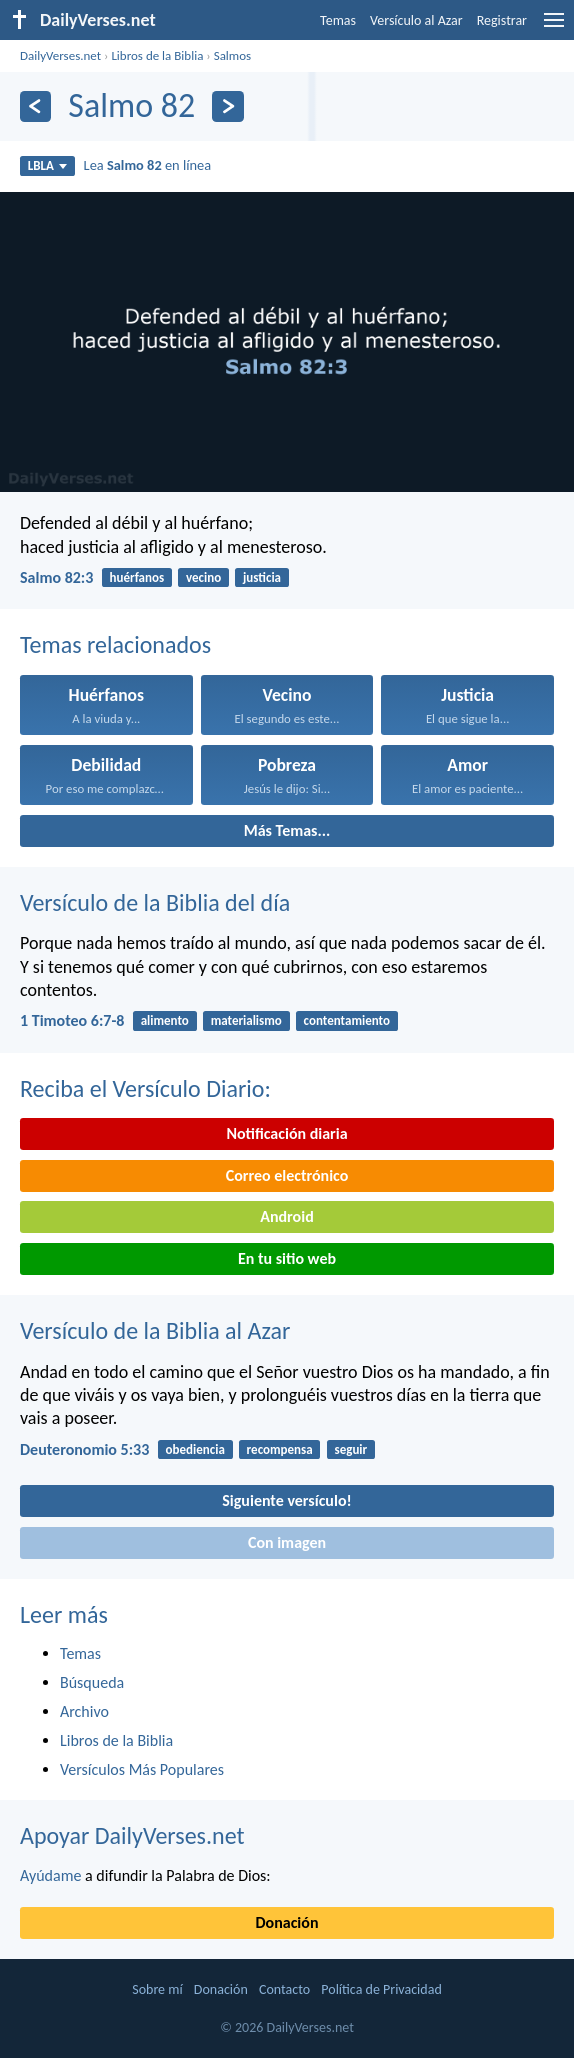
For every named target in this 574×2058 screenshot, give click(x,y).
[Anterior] (35, 106)
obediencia (195, 1449)
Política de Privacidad (381, 1989)
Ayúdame (50, 1875)
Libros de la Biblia (157, 55)
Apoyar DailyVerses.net (132, 1835)
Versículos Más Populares (142, 1769)
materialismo (246, 1020)
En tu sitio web (287, 1258)
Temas (338, 20)
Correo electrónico (287, 1175)
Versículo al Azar (416, 20)
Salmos (233, 55)
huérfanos (137, 577)
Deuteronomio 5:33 (84, 1449)
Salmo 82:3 (56, 577)
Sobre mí (157, 1989)
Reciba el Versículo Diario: (145, 1088)
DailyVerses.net (60, 55)
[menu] (554, 27)
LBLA (47, 165)
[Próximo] (227, 106)
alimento (165, 1020)
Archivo (84, 1711)
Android (286, 1216)
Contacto (284, 1989)
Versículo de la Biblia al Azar (155, 1330)
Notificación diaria (286, 1133)
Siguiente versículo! (286, 1500)
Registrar (502, 20)
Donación (287, 1922)
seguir (350, 1449)
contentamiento (347, 1020)
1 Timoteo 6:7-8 (72, 1020)
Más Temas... (287, 830)
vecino (203, 577)
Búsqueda (92, 1682)
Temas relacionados (115, 644)
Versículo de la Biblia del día (155, 902)
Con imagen (287, 1542)
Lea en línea (148, 165)
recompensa (280, 1449)
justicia (262, 577)
